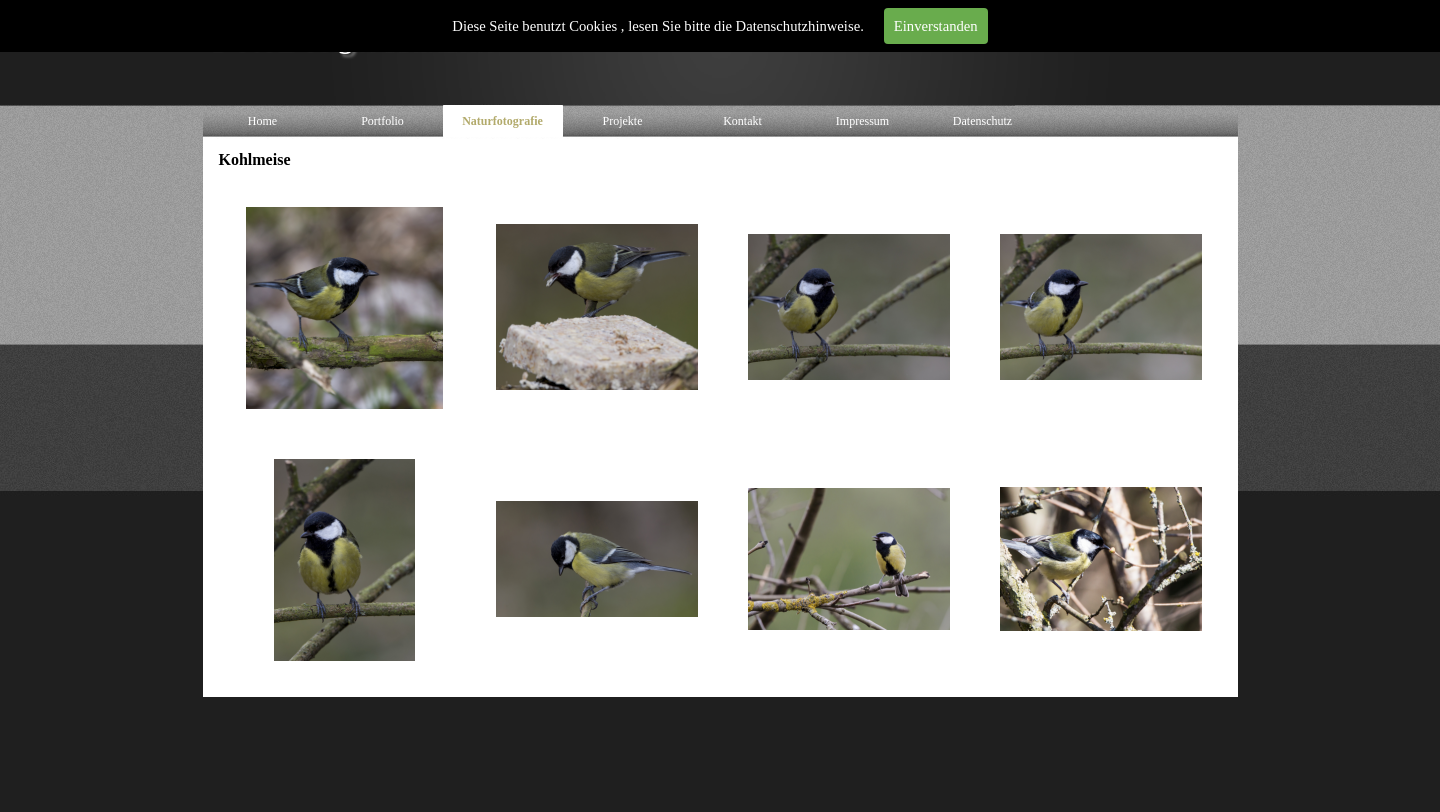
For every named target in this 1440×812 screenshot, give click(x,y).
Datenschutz (982, 121)
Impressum (862, 121)
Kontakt (742, 121)
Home (262, 121)
